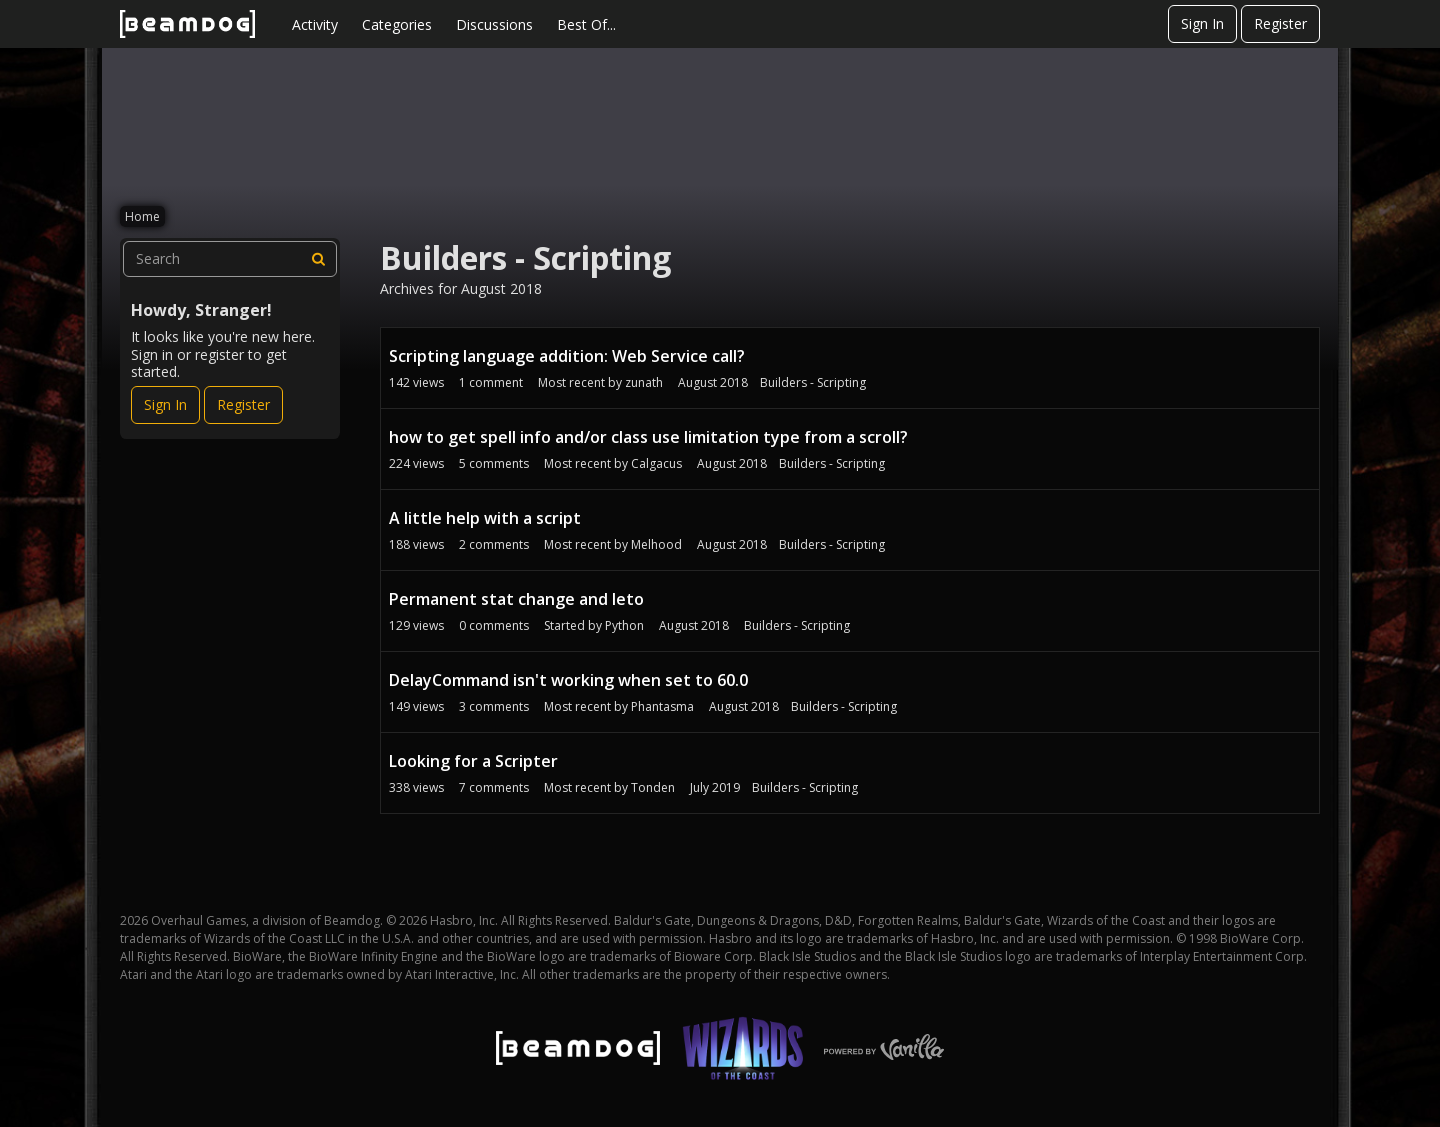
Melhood (656, 544)
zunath (644, 382)
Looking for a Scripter (473, 761)
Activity (315, 24)
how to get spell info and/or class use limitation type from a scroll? (648, 437)
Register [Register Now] (243, 404)
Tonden (653, 787)
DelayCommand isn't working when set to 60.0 (568, 680)
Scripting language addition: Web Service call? (567, 356)
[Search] (319, 259)
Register (1280, 23)
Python (624, 625)
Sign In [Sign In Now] (165, 404)
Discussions (494, 24)
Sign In (1202, 23)
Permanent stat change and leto (516, 599)
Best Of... (586, 24)
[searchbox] (230, 259)
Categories (397, 24)
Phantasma (662, 706)
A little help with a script (485, 518)
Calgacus (656, 463)
